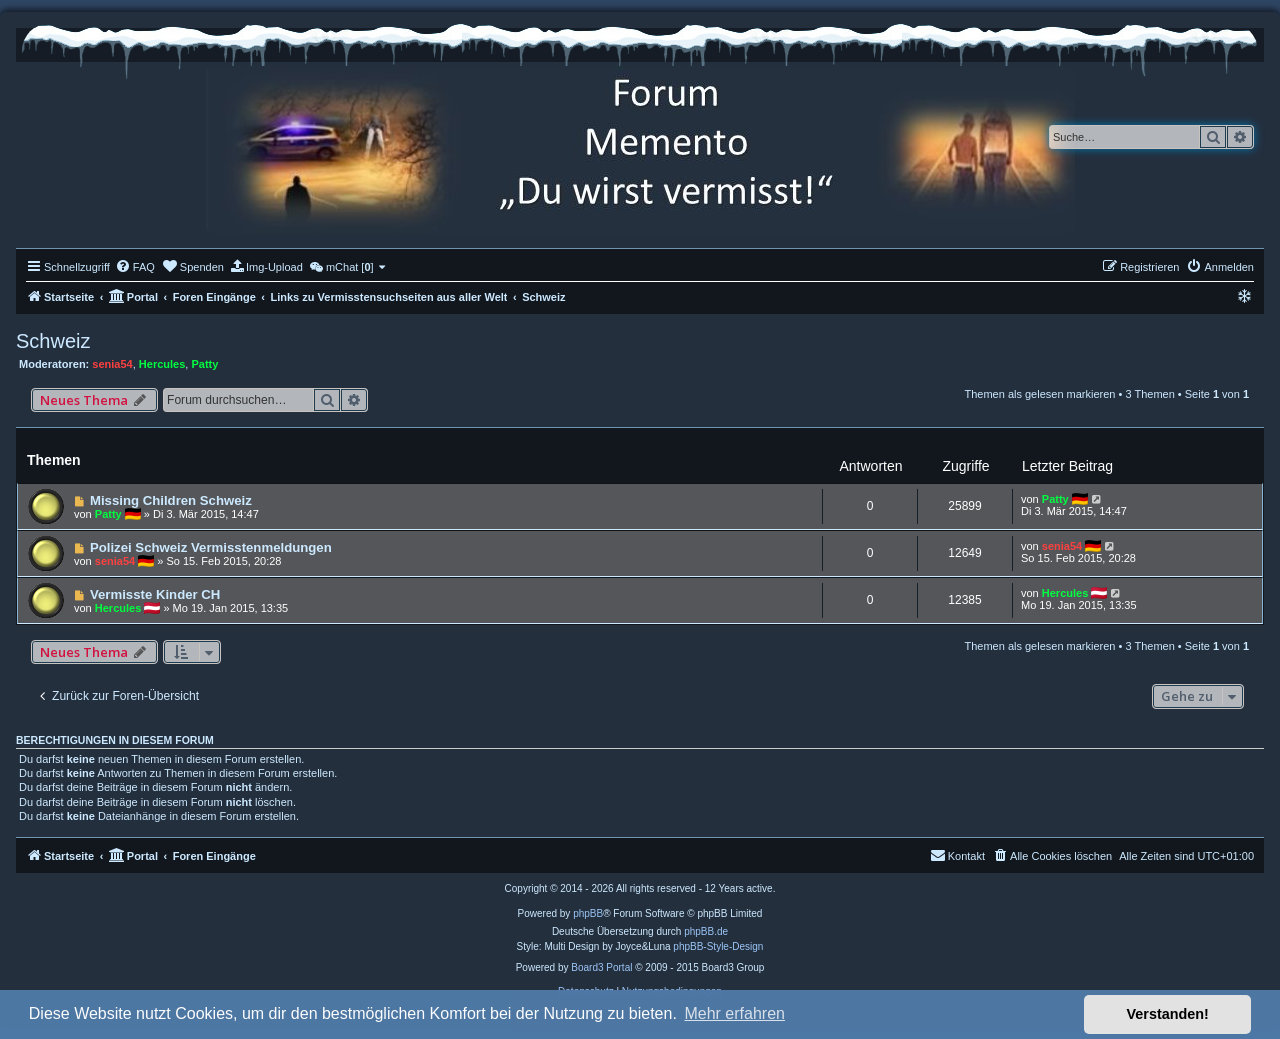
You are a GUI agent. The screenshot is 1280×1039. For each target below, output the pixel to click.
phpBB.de (706, 931)
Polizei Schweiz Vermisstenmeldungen (211, 547)
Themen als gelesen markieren (1039, 394)
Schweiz (53, 341)
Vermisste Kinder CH (155, 594)
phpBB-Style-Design (718, 946)
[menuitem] (135, 267)
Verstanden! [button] (1168, 1014)
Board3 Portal (601, 967)
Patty (204, 364)
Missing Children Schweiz (171, 500)
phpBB (588, 913)
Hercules (162, 364)
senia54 (112, 364)
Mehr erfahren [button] (734, 1013)
